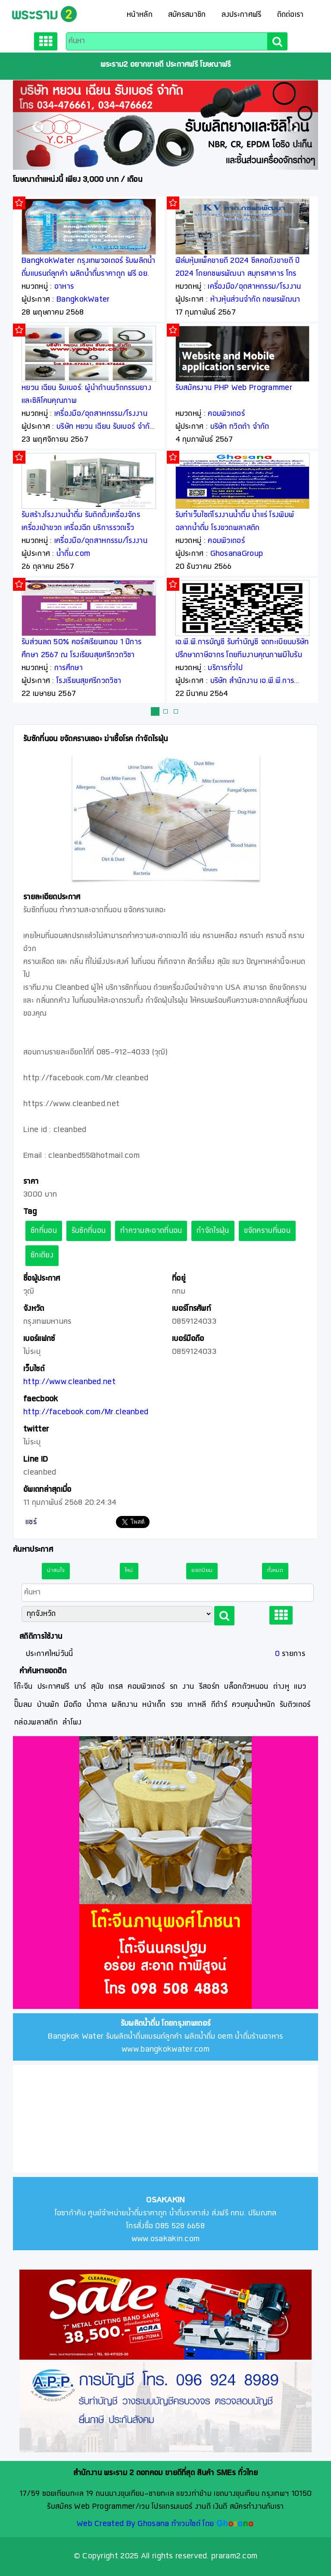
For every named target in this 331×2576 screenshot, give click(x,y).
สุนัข (97, 1687)
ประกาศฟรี (53, 1687)
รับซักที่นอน (89, 1231)
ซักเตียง (42, 1255)
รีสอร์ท (209, 1687)
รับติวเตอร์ (295, 1705)
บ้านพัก (48, 1705)
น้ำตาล (97, 1705)
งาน (188, 1687)
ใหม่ (129, 1571)
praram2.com (234, 2556)
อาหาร (64, 287)
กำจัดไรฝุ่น (213, 1231)
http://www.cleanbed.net (69, 1382)
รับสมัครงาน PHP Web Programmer (233, 388)
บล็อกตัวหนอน (246, 1687)
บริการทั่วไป (225, 668)
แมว (300, 1687)
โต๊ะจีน (23, 1687)
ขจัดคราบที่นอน (267, 1231)
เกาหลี (196, 1705)
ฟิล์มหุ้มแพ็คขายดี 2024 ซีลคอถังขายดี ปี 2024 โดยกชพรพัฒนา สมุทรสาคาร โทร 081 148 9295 (237, 274)
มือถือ (72, 1705)
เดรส (116, 1687)
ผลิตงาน (124, 1705)
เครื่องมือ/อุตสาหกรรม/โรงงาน (100, 414)
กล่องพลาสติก (36, 1722)
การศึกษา (68, 668)
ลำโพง (71, 1722)
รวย (177, 1705)
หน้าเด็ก (154, 1705)
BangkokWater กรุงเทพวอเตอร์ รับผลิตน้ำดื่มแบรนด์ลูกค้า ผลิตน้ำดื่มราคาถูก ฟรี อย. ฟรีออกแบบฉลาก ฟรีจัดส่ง (89, 274)
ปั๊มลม (23, 1705)
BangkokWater (83, 300)
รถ (174, 1687)
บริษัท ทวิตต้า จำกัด (239, 427)
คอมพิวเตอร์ (226, 414)
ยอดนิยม (201, 1571)
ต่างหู (281, 1687)
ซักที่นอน (44, 1231)
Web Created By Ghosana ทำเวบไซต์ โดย (145, 2524)
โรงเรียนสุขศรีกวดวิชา (88, 681)
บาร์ (80, 1687)
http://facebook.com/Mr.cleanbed (85, 1412)
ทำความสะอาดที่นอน (151, 1231)
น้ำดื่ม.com (73, 554)
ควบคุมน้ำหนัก (253, 1705)
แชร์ (31, 1522)
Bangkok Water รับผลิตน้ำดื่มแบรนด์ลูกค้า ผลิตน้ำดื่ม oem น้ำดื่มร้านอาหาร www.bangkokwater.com (165, 2037)
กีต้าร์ (219, 1705)
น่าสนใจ (56, 1571)
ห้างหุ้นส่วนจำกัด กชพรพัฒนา (255, 300)
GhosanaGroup (236, 554)
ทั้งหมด (275, 1571)
